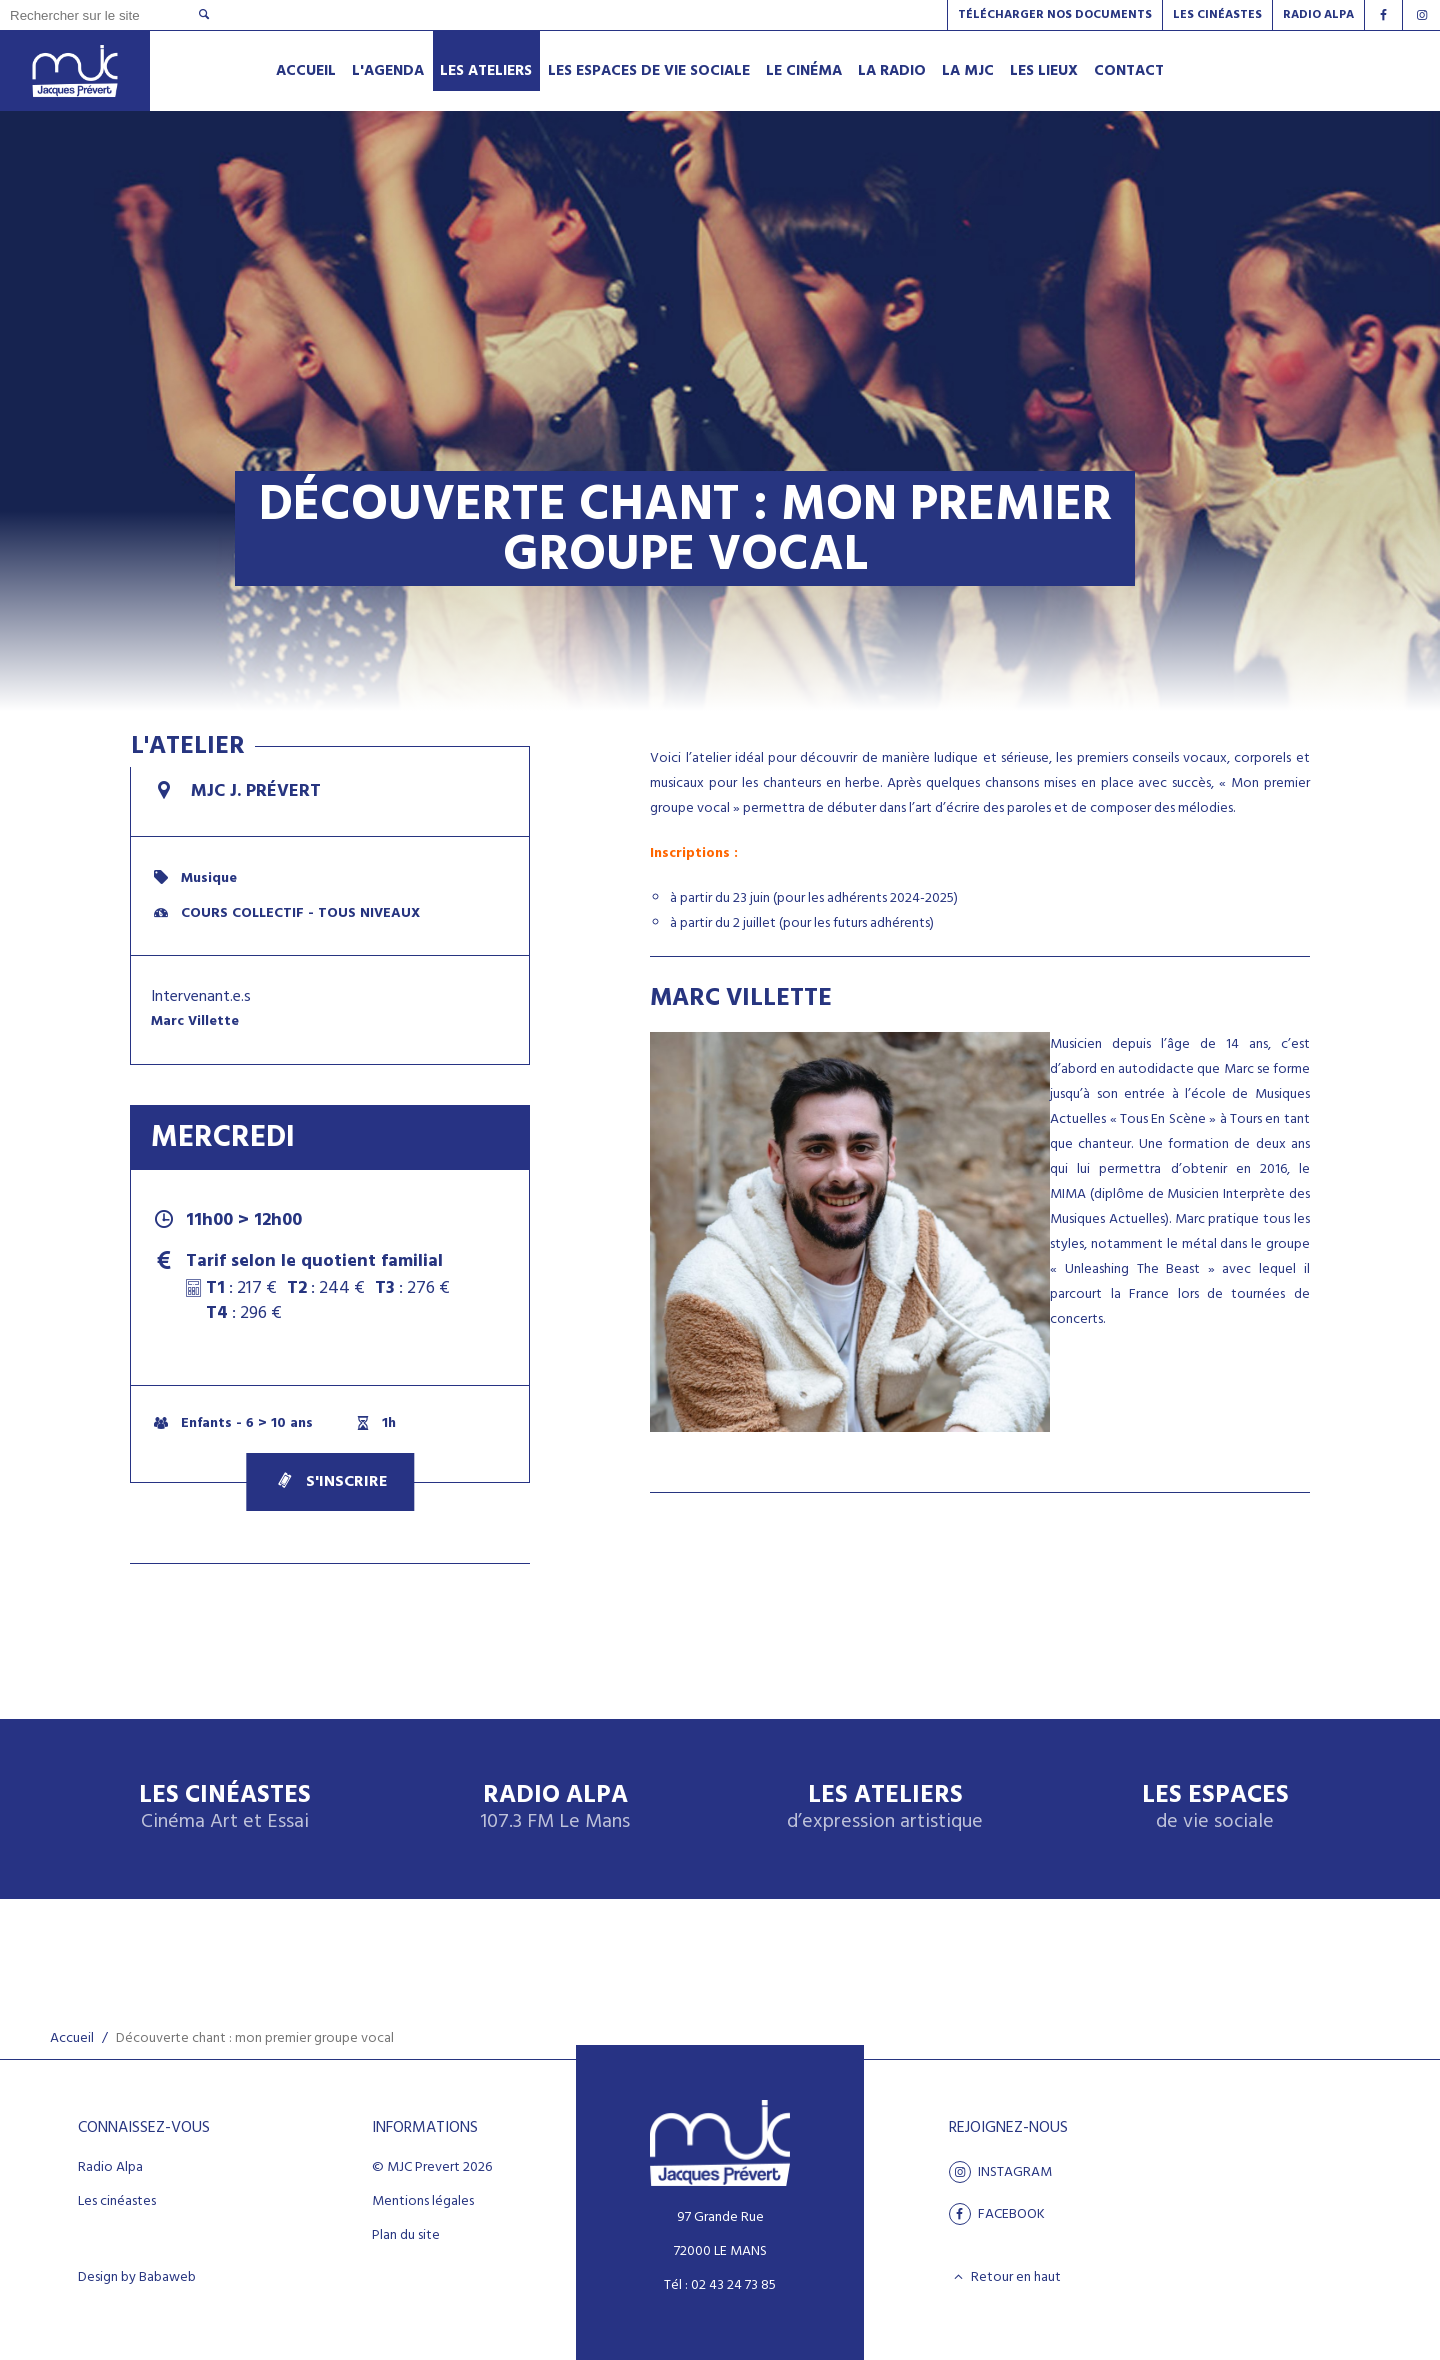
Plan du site (406, 2236)
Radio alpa (1318, 15)
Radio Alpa (555, 1808)
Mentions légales (423, 2202)
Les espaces (1215, 1808)
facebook (997, 2214)
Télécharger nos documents (1055, 15)
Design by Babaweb (137, 2278)
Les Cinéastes (1217, 15)
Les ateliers (885, 1808)
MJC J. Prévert (236, 791)
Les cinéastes (117, 2202)
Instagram (1000, 2172)
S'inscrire (330, 1482)
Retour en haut (1005, 2277)
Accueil (72, 2038)
